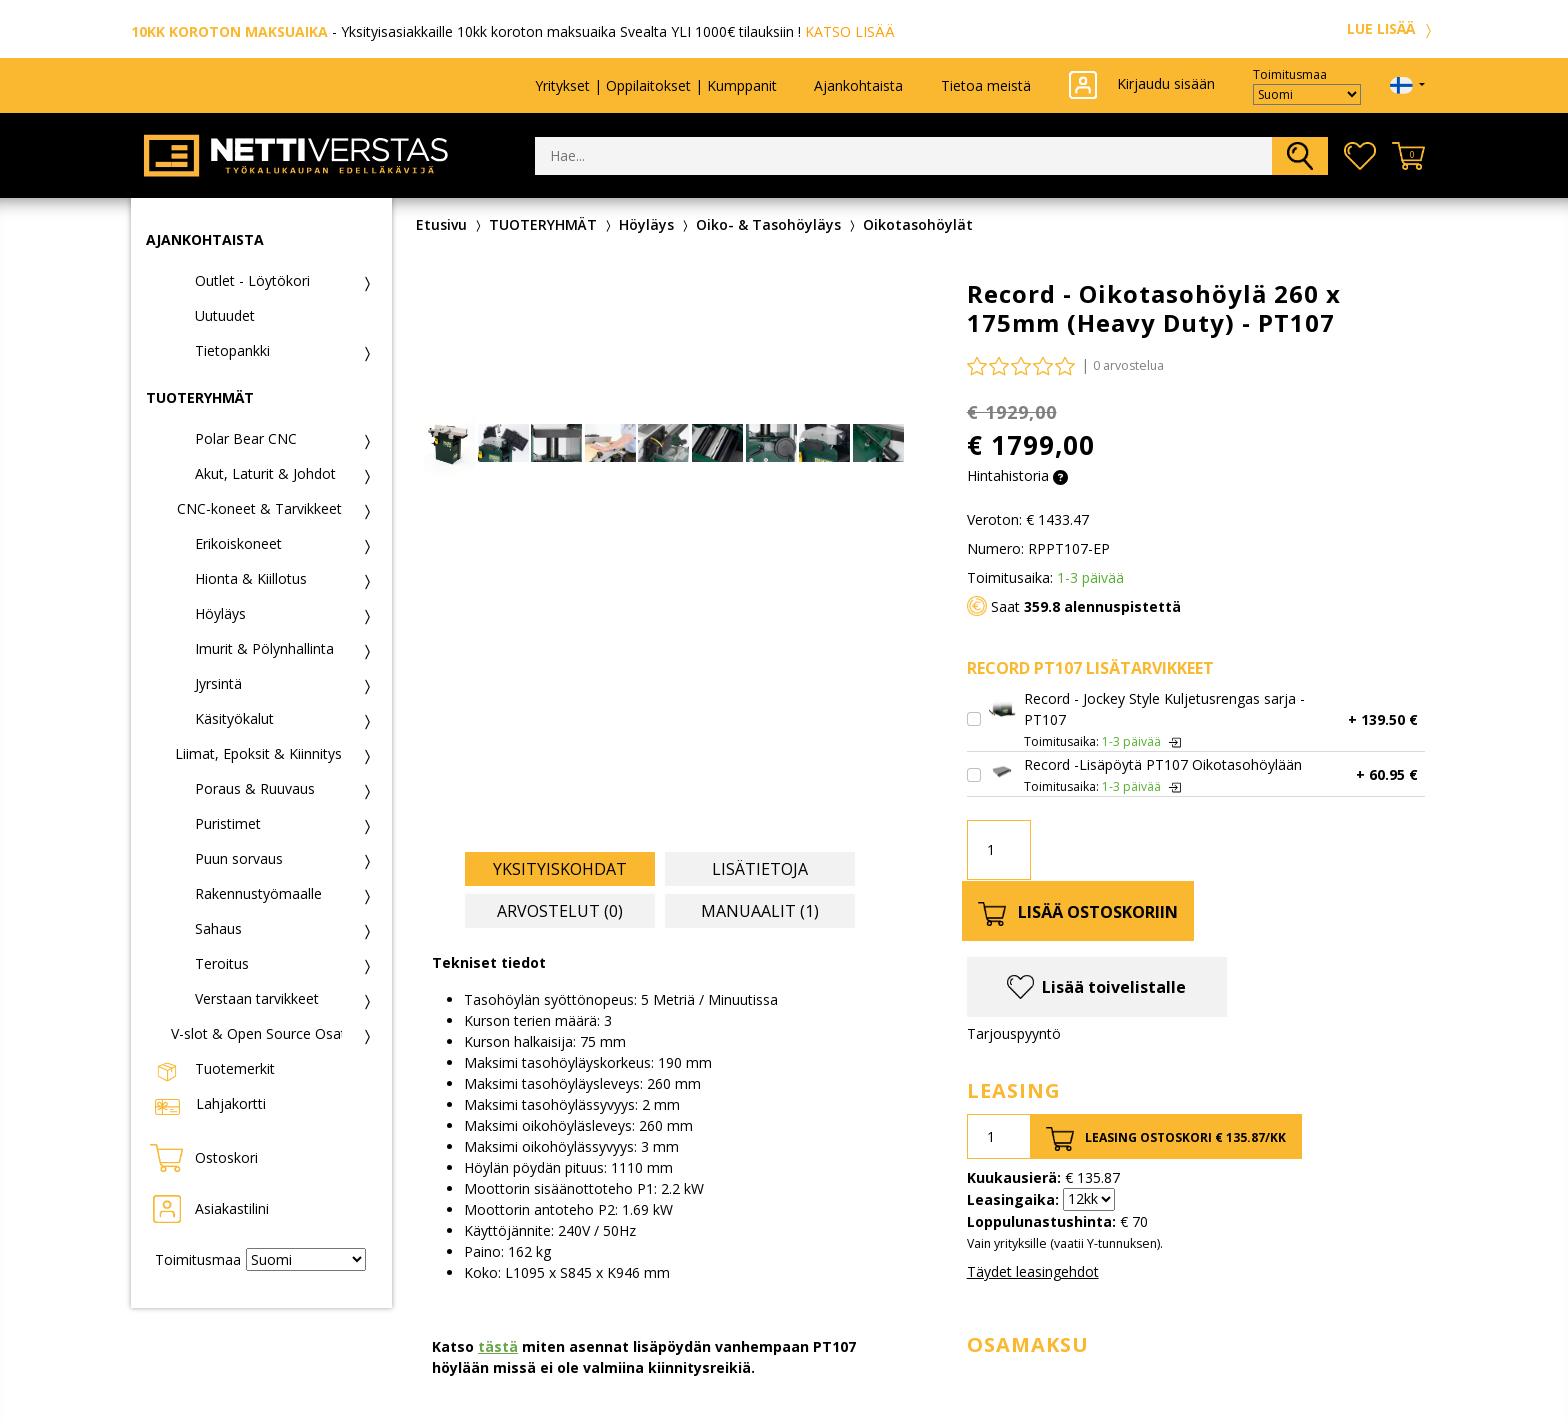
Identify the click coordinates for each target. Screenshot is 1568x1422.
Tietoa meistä (986, 85)
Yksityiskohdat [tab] (560, 869)
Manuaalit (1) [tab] (760, 911)
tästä (498, 1346)
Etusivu (441, 224)
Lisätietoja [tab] (760, 869)
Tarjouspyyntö (1014, 1033)
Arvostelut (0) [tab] (560, 911)
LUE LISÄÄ (1392, 28)
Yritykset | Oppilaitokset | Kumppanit (656, 85)
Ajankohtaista (858, 85)
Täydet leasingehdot (1033, 1271)
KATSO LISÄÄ (850, 31)
